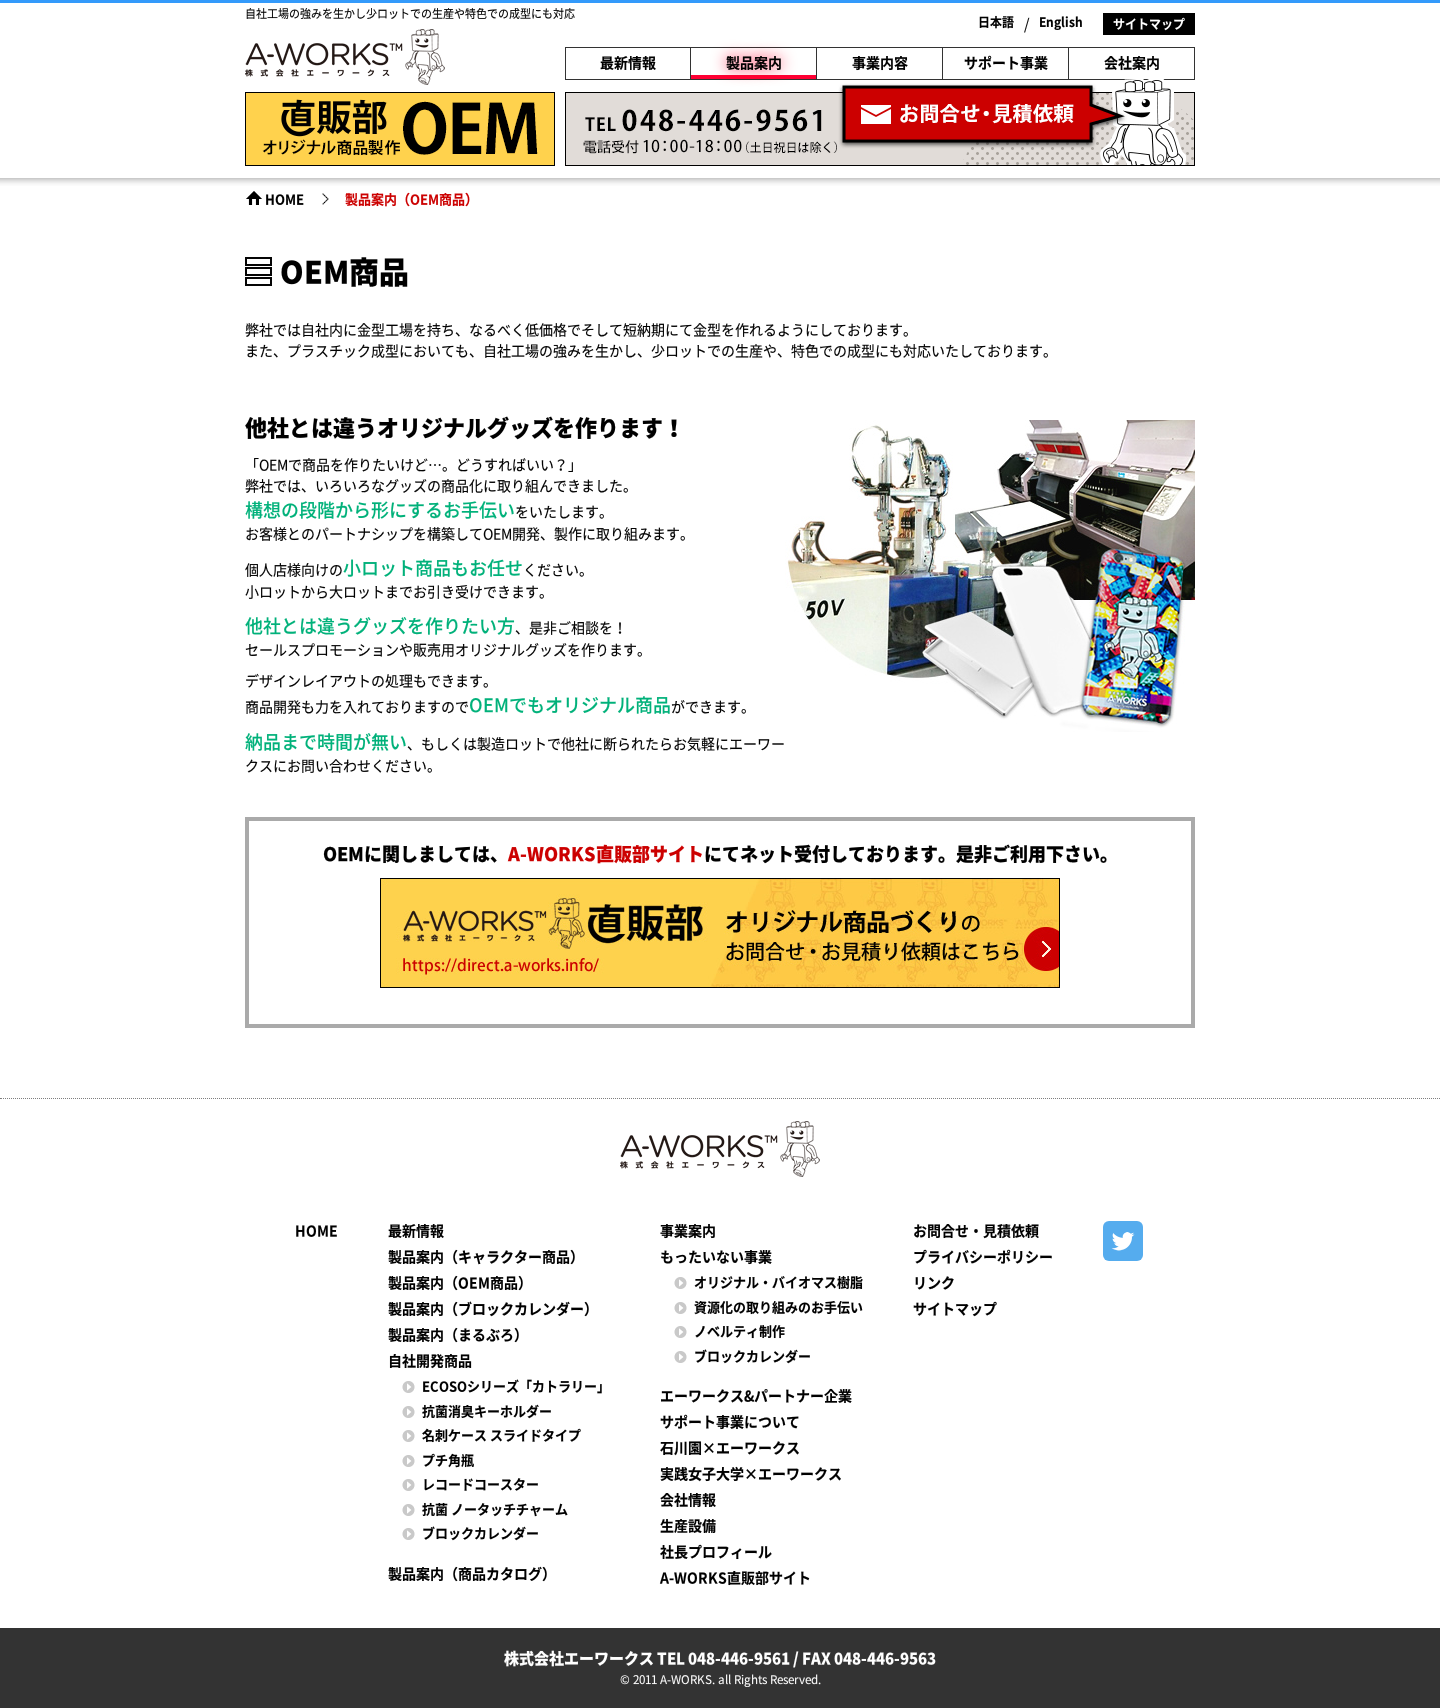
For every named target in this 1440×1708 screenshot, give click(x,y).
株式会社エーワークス (345, 59)
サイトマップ (1149, 24)
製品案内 (754, 63)
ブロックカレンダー (480, 1533)
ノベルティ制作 (739, 1331)
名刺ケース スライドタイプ (501, 1435)
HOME (284, 199)
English (1061, 22)
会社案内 (1132, 63)
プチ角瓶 (448, 1460)
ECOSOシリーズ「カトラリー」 (516, 1386)
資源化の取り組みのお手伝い (778, 1307)
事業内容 (880, 63)
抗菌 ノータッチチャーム (495, 1509)
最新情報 (628, 63)
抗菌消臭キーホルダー (487, 1411)
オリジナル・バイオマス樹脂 (778, 1282)
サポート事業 (1006, 63)
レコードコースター (480, 1484)
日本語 (996, 22)
